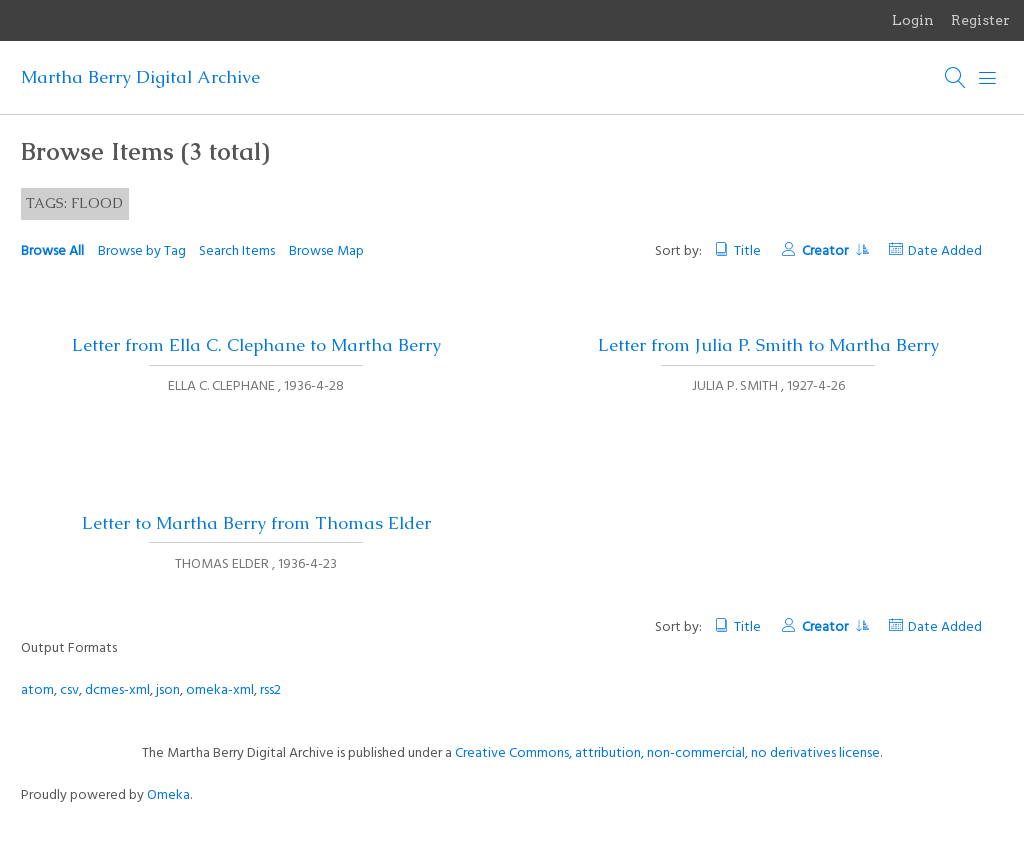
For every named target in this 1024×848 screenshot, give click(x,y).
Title (747, 251)
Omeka (168, 795)
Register (980, 20)
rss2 (270, 690)
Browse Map (326, 251)
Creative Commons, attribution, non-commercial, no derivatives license (667, 753)
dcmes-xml (117, 690)
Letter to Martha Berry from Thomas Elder (256, 523)
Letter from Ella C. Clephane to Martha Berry (256, 345)
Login (913, 20)
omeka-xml (220, 690)
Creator (835, 251)
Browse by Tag (142, 251)
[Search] (956, 78)
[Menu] (988, 78)
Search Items (237, 251)
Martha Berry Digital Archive (140, 77)
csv (69, 690)
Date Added (945, 251)
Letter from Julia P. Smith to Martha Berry (768, 345)
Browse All (52, 251)
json (168, 690)
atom (37, 690)
